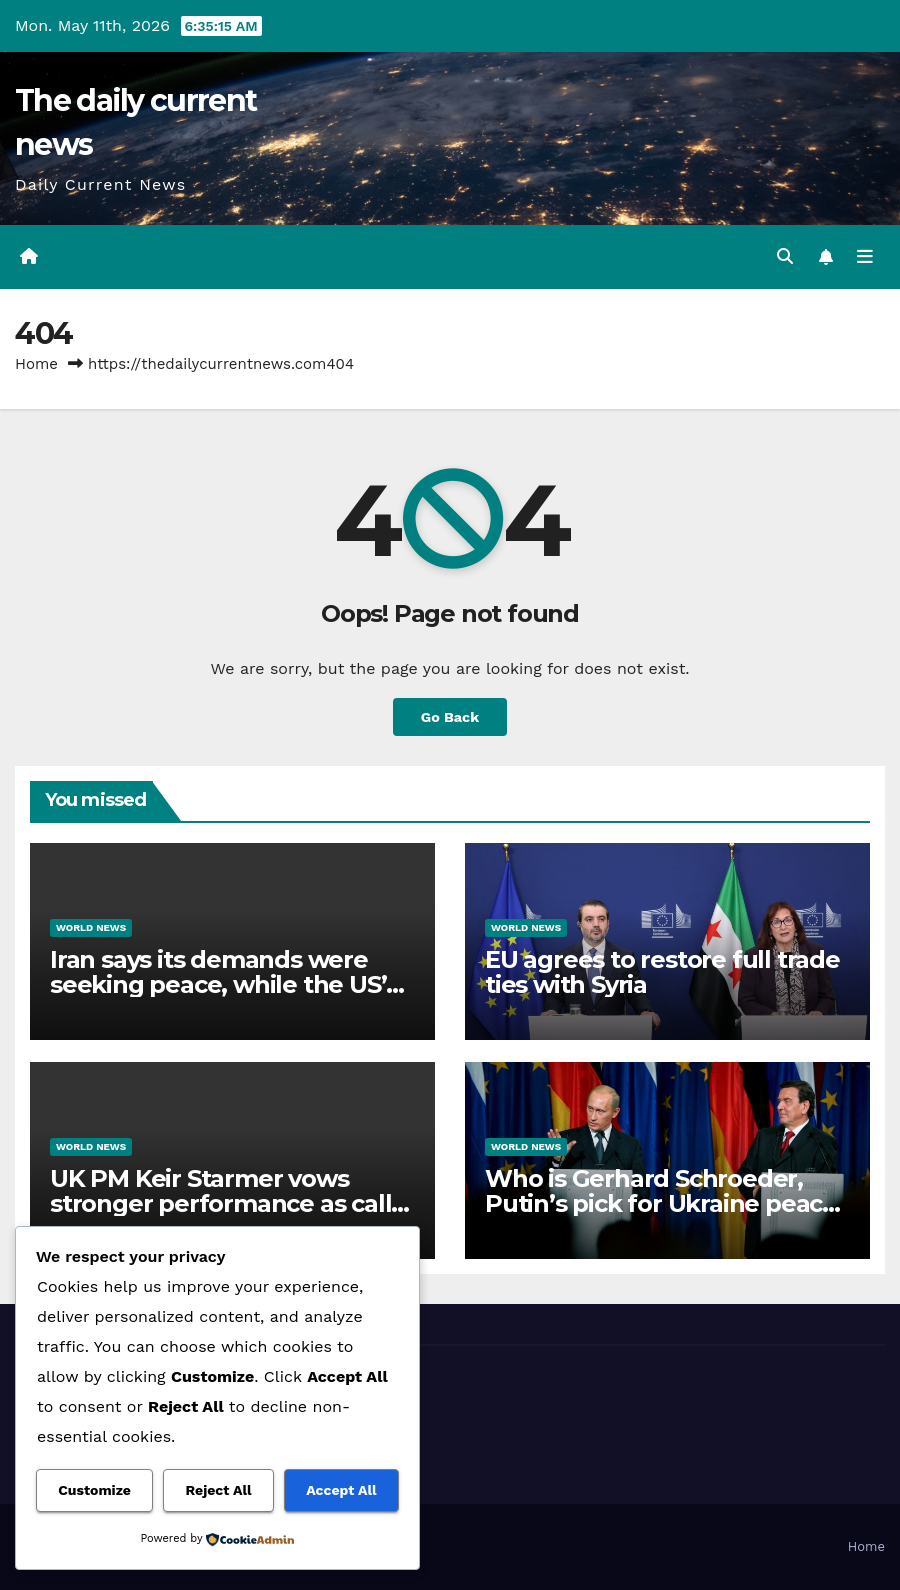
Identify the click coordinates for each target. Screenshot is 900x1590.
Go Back (450, 717)
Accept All (341, 1490)
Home (36, 364)
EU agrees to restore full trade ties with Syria (662, 972)
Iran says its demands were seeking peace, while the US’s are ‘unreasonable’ (224, 984)
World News (91, 927)
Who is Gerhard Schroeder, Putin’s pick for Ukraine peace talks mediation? (661, 1203)
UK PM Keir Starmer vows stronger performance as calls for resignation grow (226, 1203)
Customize (94, 1490)
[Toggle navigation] (865, 257)
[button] (785, 256)
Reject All (219, 1490)
